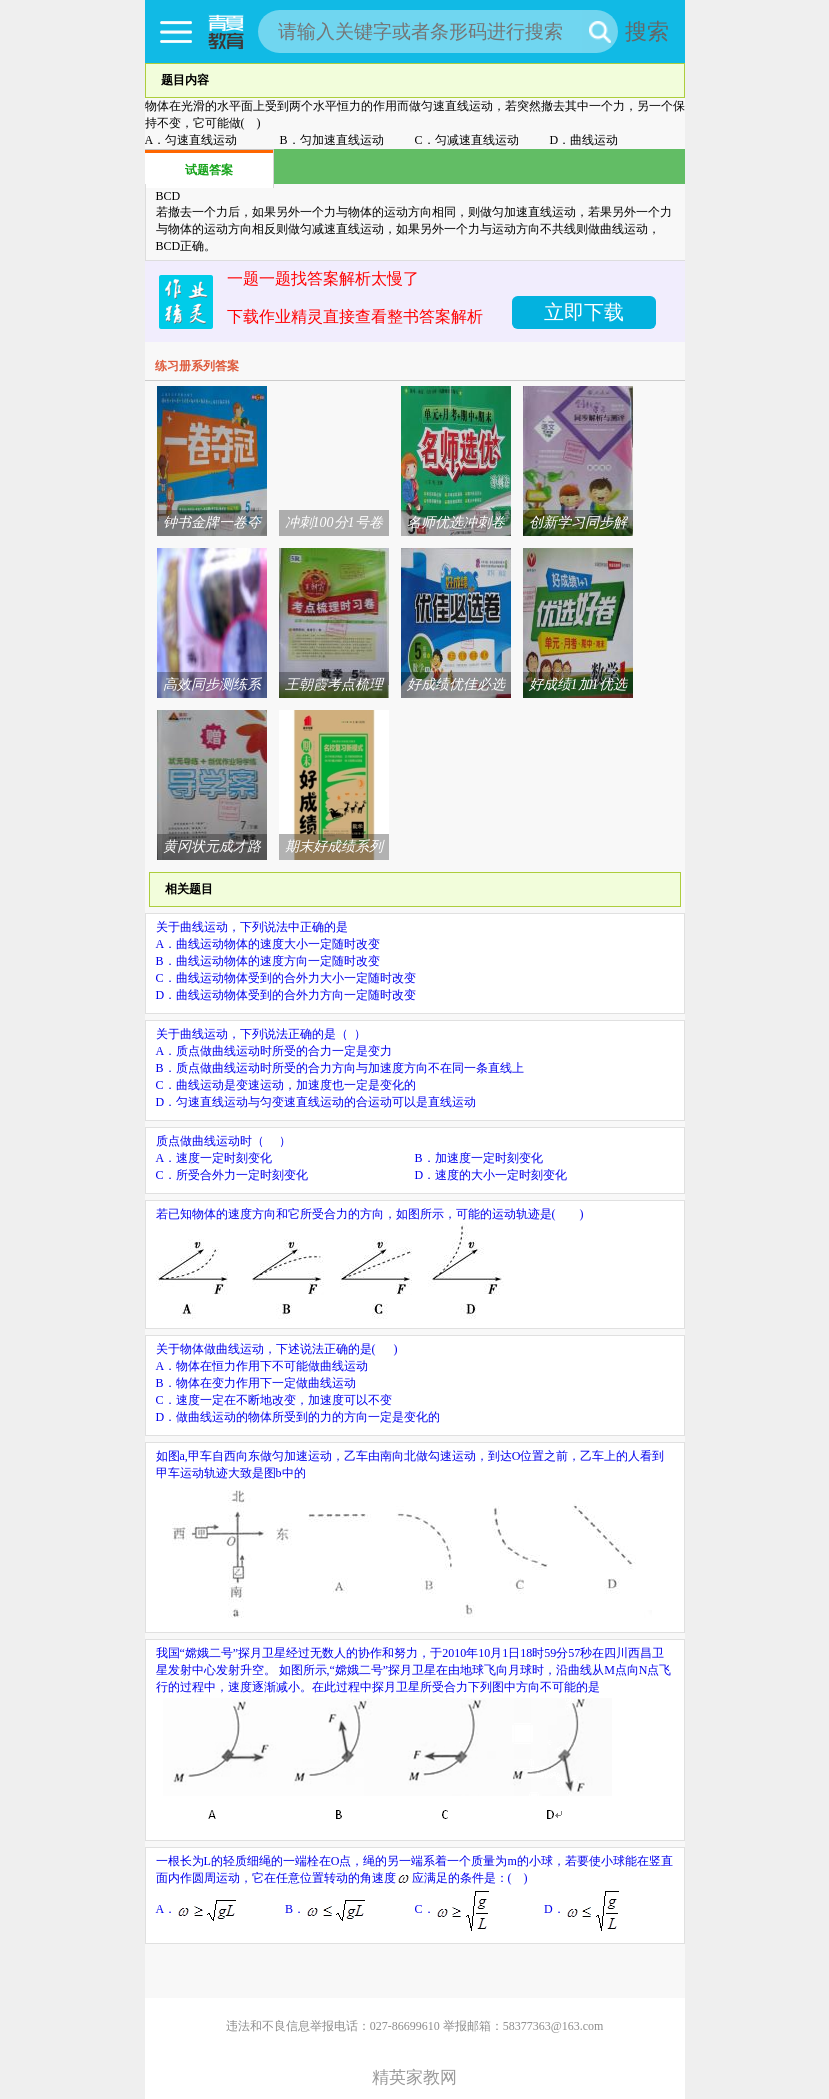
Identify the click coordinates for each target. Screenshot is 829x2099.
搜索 (647, 31)
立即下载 (584, 312)
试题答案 (209, 170)
